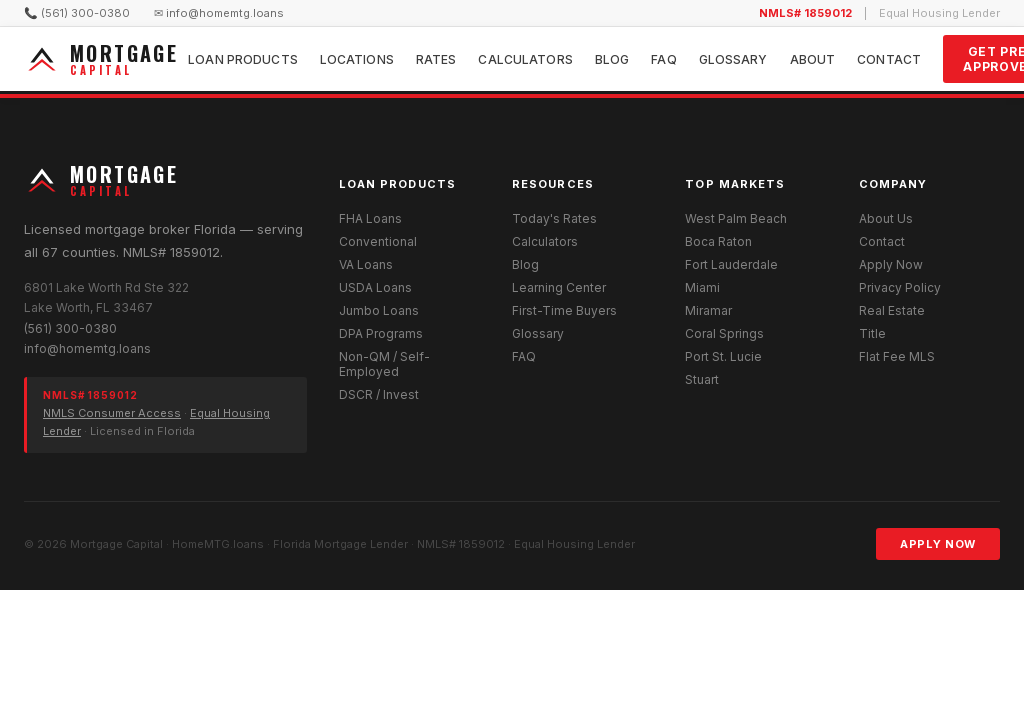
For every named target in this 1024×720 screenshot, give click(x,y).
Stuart (702, 379)
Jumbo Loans (379, 310)
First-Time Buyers (564, 310)
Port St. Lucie (723, 356)
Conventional (378, 241)
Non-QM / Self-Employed (384, 364)
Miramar (708, 310)
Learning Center (559, 287)
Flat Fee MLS (897, 356)
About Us (886, 218)
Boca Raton (718, 241)
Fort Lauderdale (731, 264)
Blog (612, 59)
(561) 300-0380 (70, 328)
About (813, 59)
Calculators (525, 59)
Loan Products (243, 59)
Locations (357, 59)
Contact (889, 59)
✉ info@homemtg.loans (219, 13)
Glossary (733, 59)
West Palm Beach (736, 218)
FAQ (663, 59)
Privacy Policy (900, 287)
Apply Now (891, 264)
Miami (702, 287)
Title (872, 333)
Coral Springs (724, 333)
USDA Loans (375, 287)
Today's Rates (554, 218)
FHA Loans (370, 218)
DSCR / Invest (379, 394)
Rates (436, 59)
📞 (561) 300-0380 (77, 13)
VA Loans (366, 264)
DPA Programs (381, 333)
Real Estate (892, 310)
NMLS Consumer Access (112, 413)
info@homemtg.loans (87, 348)
